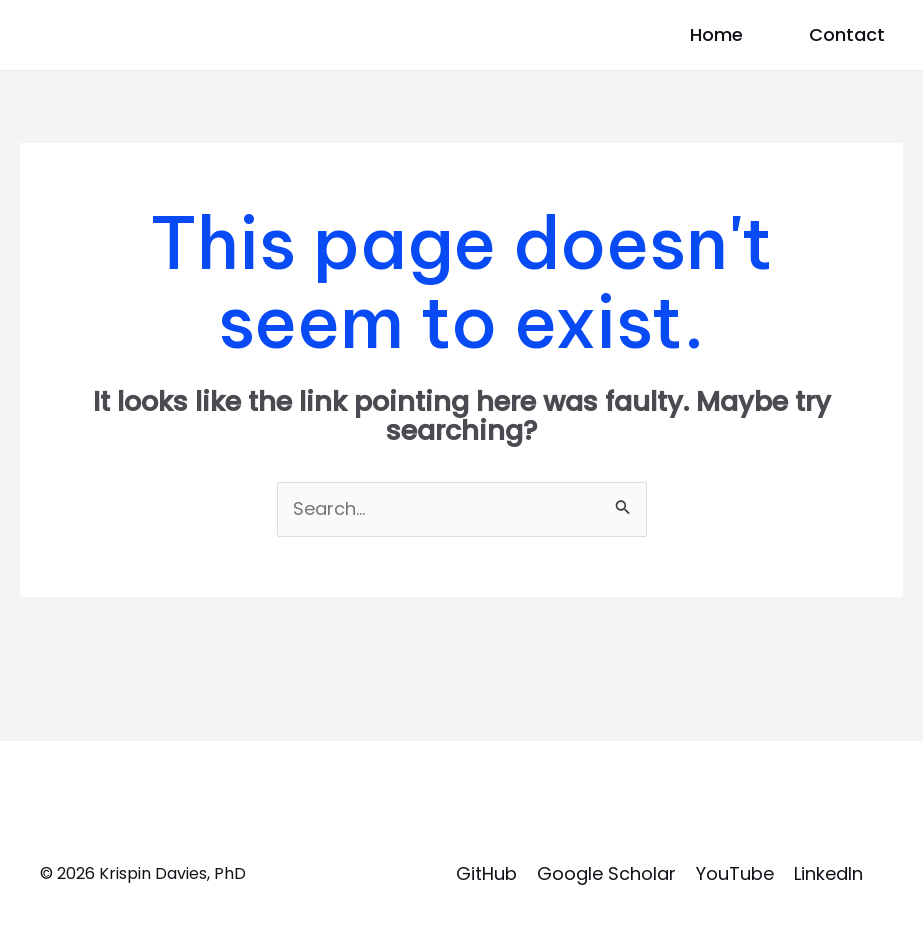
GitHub (486, 873)
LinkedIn (828, 873)
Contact (847, 34)
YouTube (735, 873)
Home (716, 34)
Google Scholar (606, 873)
